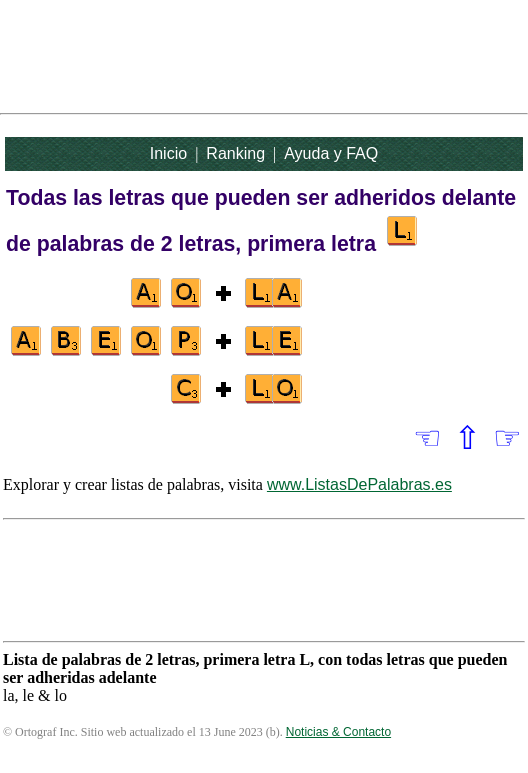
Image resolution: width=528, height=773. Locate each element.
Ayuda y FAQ (331, 153)
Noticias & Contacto (338, 732)
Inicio (168, 153)
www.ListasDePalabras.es (359, 484)
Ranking (235, 153)
